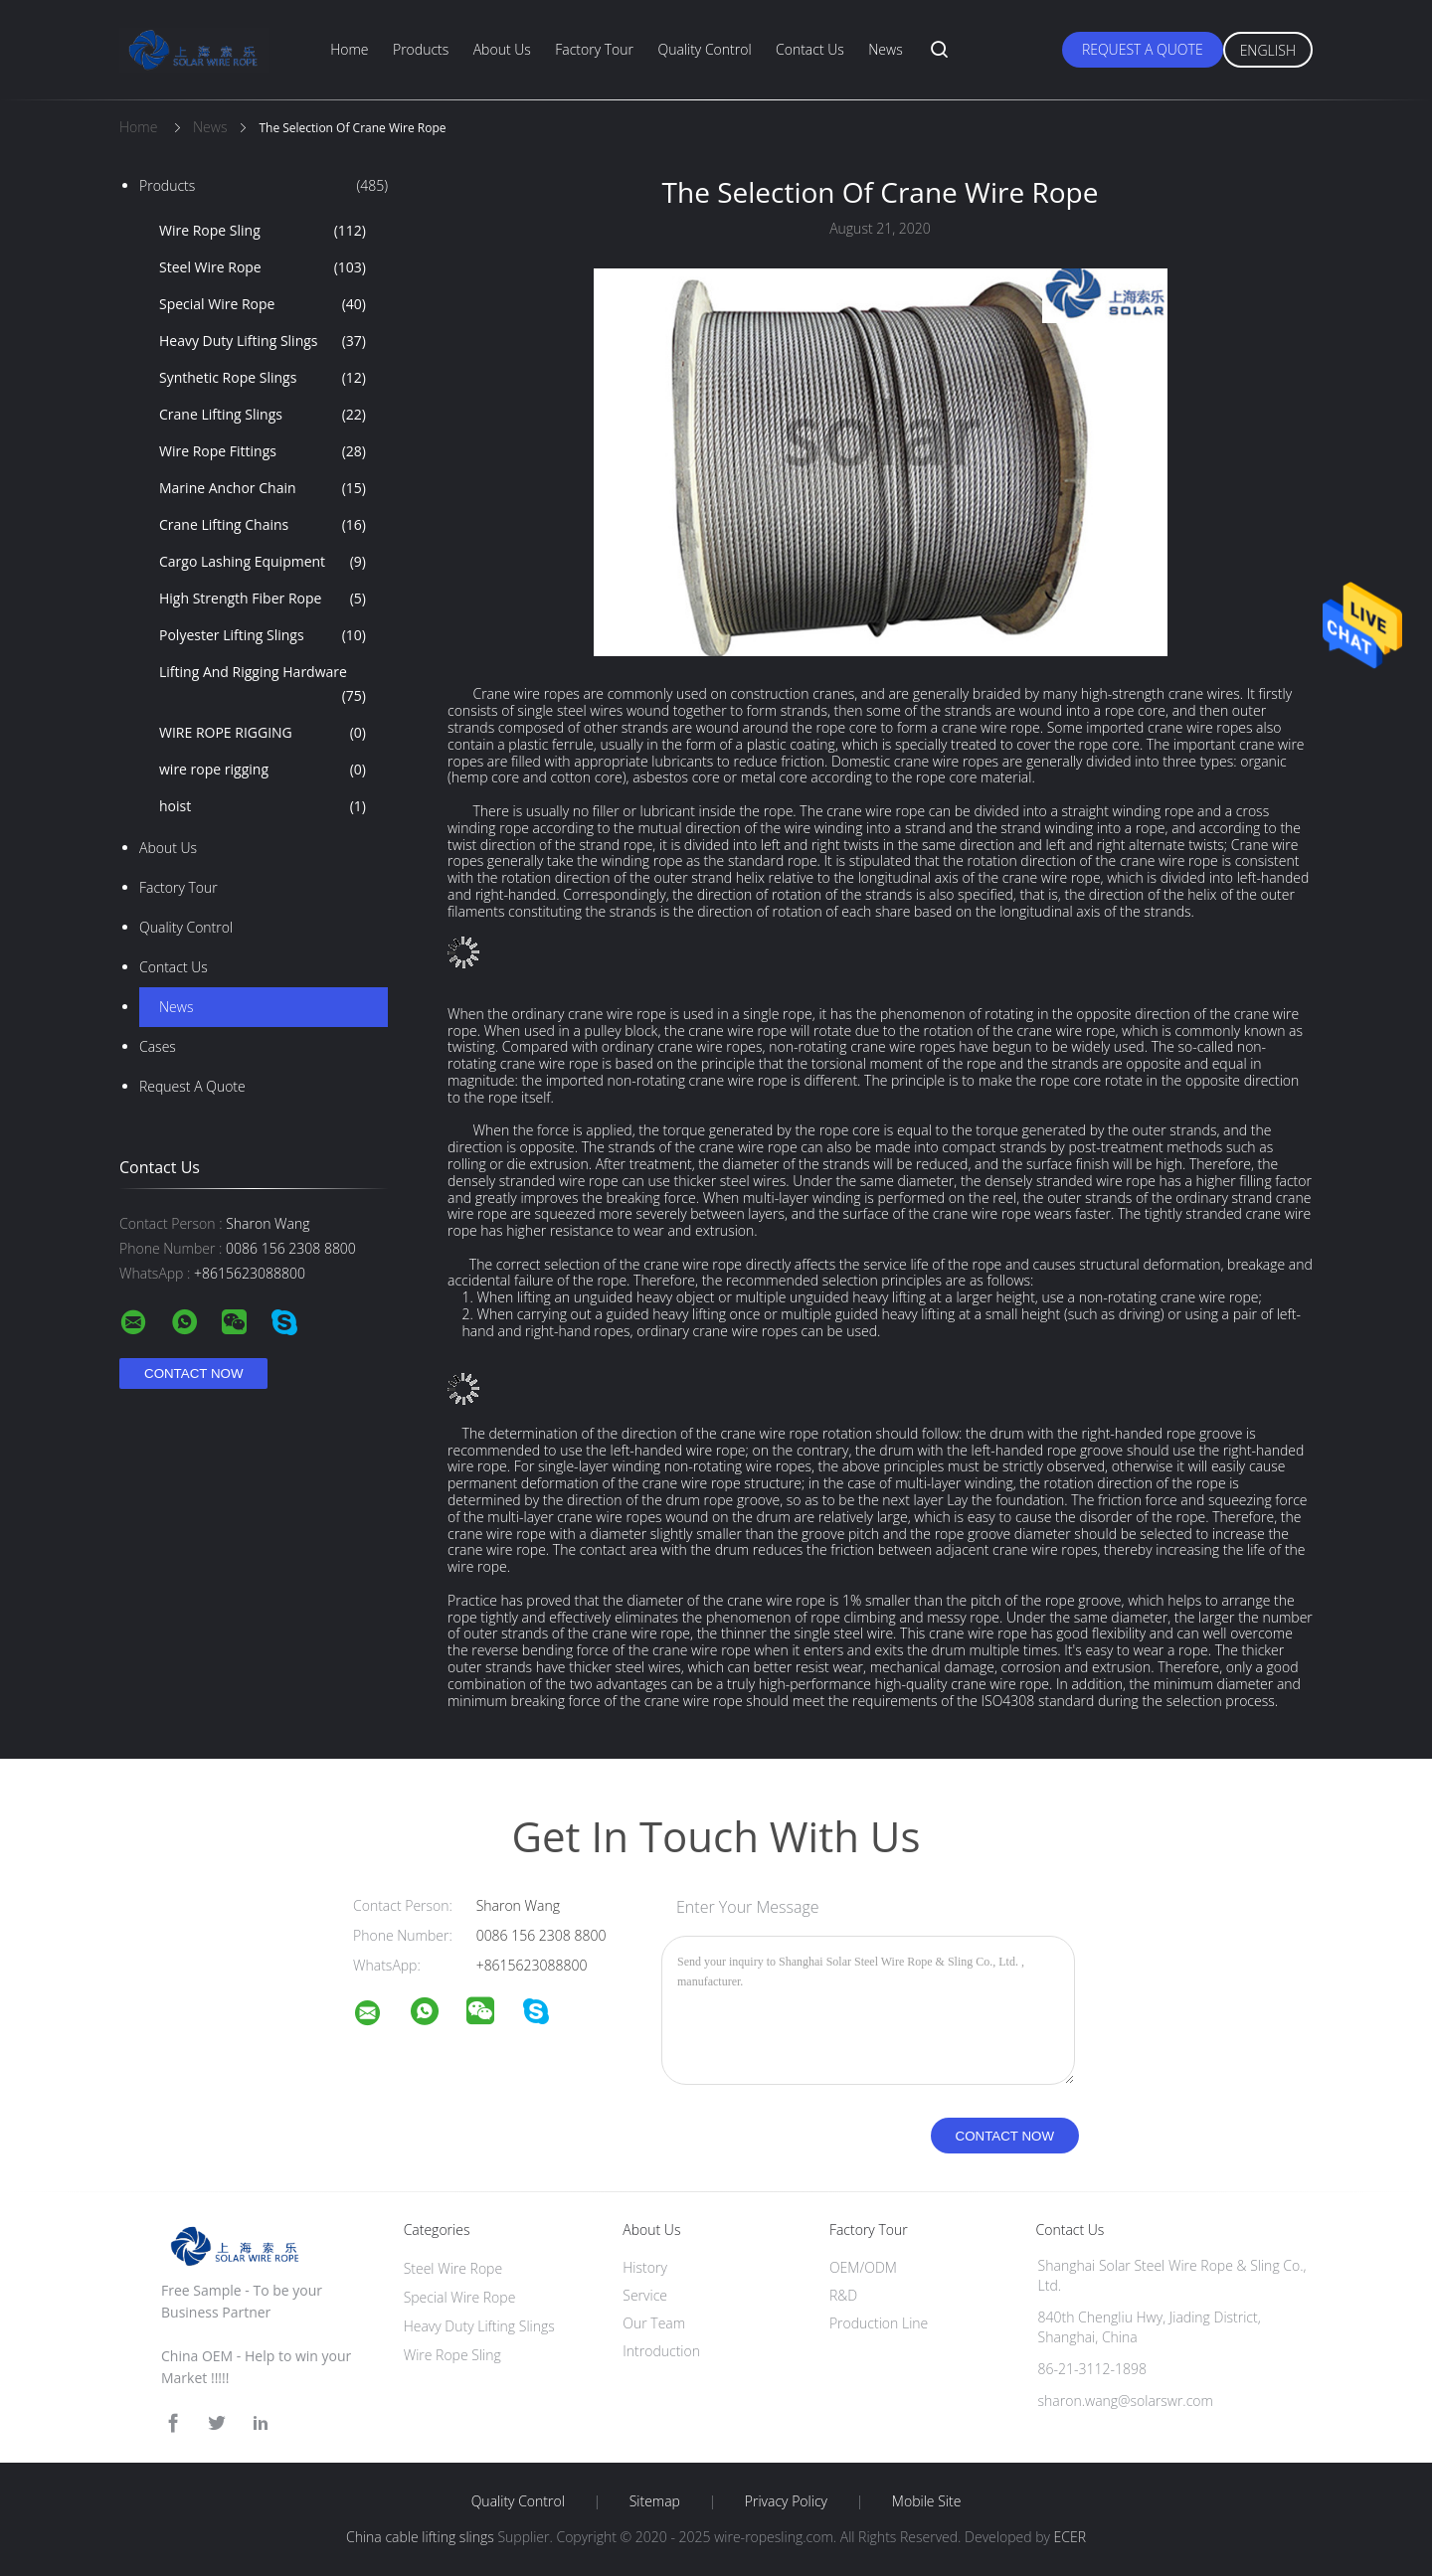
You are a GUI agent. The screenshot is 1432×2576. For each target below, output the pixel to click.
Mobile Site (926, 2501)
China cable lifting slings (420, 2536)
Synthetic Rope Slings (262, 378)
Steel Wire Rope (262, 267)
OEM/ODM (863, 2267)
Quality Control (704, 49)
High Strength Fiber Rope (262, 598)
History (645, 2267)
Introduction (661, 2350)
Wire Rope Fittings (262, 451)
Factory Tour (594, 49)
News (885, 49)
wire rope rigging (262, 769)
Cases (157, 1046)
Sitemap (654, 2501)
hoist (262, 806)
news (176, 1006)
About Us (502, 49)
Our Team (654, 2323)
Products (420, 49)
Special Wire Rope (262, 304)
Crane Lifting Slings (262, 415)
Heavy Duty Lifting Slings (262, 341)
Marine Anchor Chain (262, 488)
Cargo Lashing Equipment (262, 562)
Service (645, 2295)
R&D (843, 2295)
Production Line (878, 2323)
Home (349, 49)
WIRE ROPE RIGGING (262, 733)
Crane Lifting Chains (262, 525)
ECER (1070, 2536)
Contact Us (810, 49)
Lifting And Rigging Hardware (262, 685)
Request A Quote (1142, 49)
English (1268, 50)
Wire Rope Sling (262, 231)
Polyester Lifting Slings (262, 635)
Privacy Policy (786, 2501)
